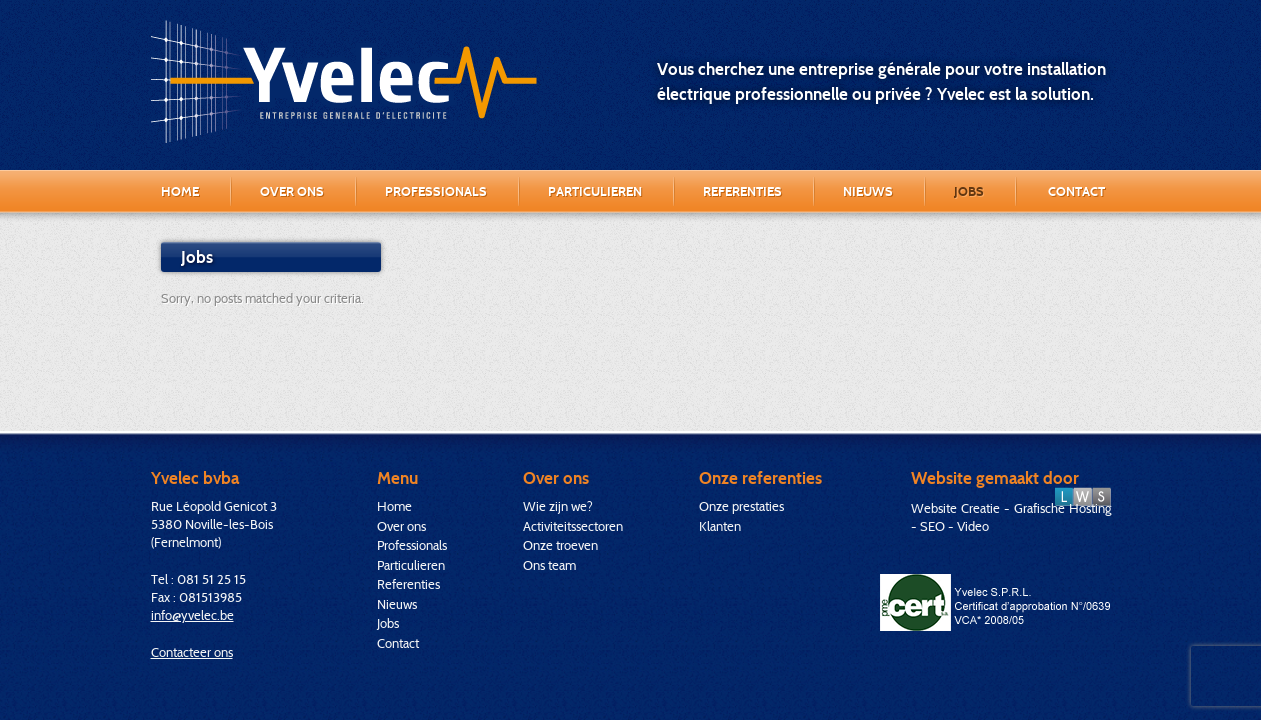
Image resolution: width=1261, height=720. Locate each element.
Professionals (436, 191)
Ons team (549, 565)
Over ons (292, 191)
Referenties (742, 191)
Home (180, 191)
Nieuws (868, 191)
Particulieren (595, 191)
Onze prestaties (741, 506)
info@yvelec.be (192, 615)
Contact (1076, 191)
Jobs (969, 191)
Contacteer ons (192, 652)
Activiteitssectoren (573, 526)
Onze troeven (560, 545)
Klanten (720, 526)
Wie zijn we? (558, 506)
